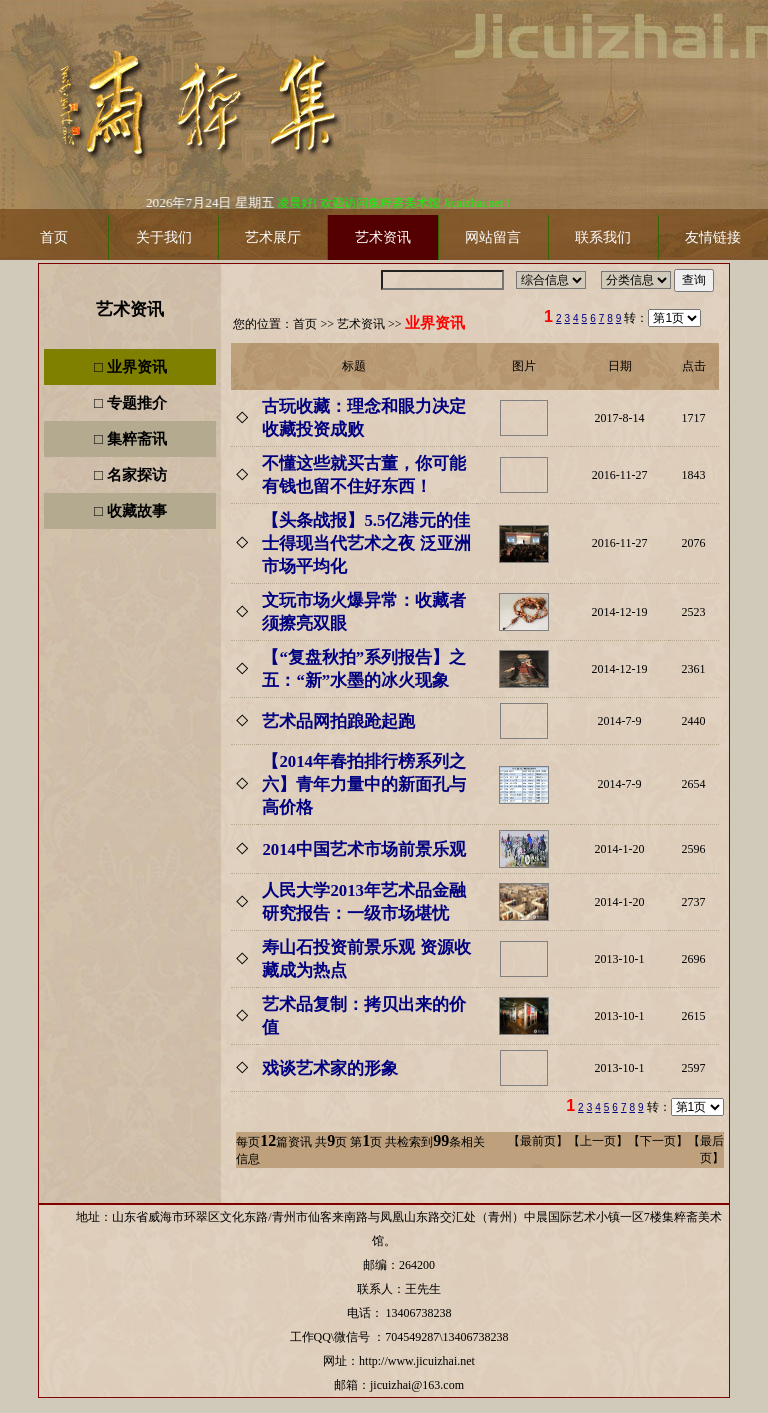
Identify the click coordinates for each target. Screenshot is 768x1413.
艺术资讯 (130, 309)
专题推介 (137, 403)
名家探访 (137, 475)
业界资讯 (137, 367)
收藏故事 (137, 511)
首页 (305, 324)
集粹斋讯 (137, 439)
